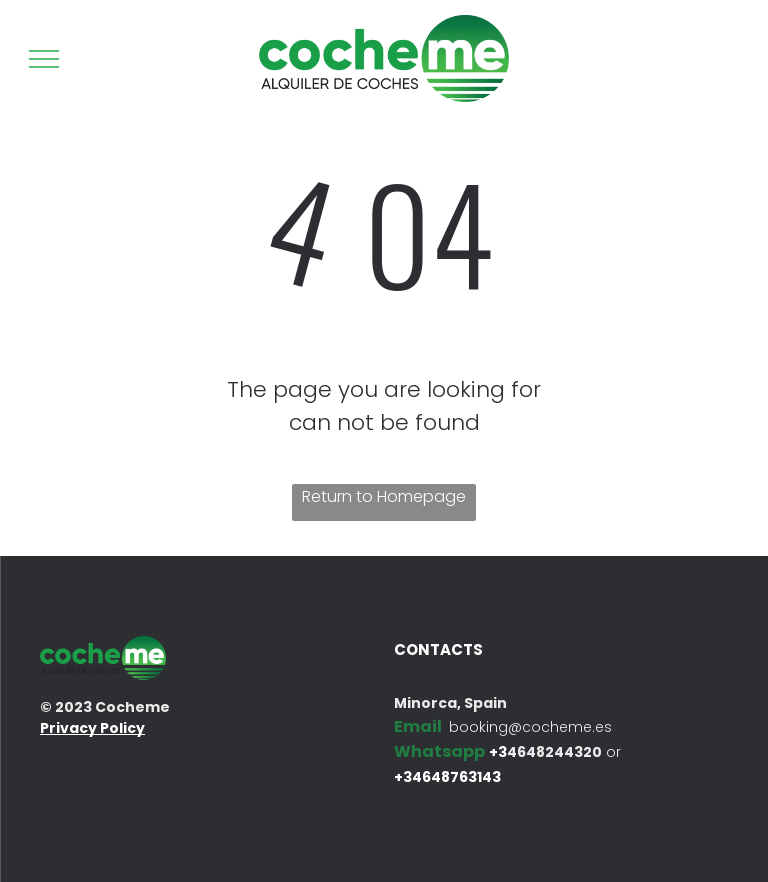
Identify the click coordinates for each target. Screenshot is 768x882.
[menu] (44, 59)
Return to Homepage (384, 496)
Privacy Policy (92, 728)
